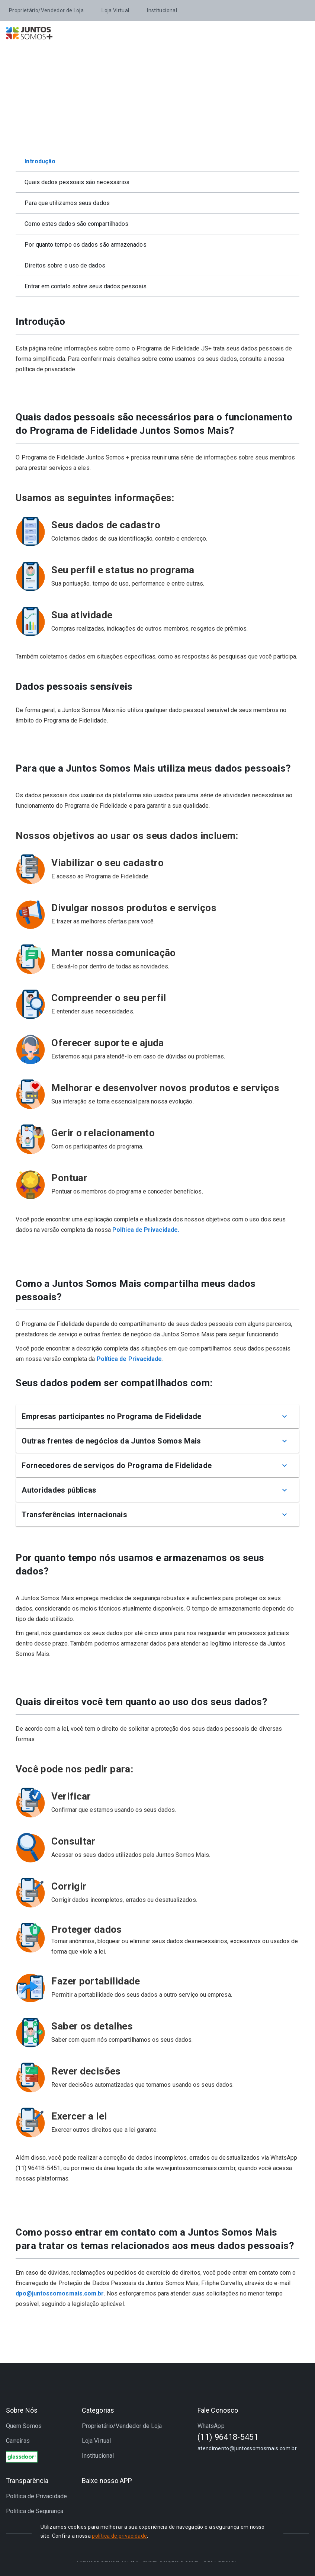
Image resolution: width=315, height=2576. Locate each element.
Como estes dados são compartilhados (76, 223)
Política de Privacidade (129, 1358)
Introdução (40, 161)
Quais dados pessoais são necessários (77, 182)
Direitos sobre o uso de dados (65, 265)
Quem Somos (24, 2425)
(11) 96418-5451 (227, 2437)
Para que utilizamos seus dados (67, 202)
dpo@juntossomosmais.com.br (60, 2293)
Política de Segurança (34, 2511)
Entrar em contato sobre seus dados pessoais (85, 286)
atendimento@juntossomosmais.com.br (247, 2448)
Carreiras (18, 2440)
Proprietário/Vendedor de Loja (122, 2425)
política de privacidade (119, 2536)
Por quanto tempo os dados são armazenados (85, 244)
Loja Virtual (115, 10)
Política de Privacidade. (145, 1229)
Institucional (162, 10)
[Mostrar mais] (284, 1416)
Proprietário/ (46, 10)
